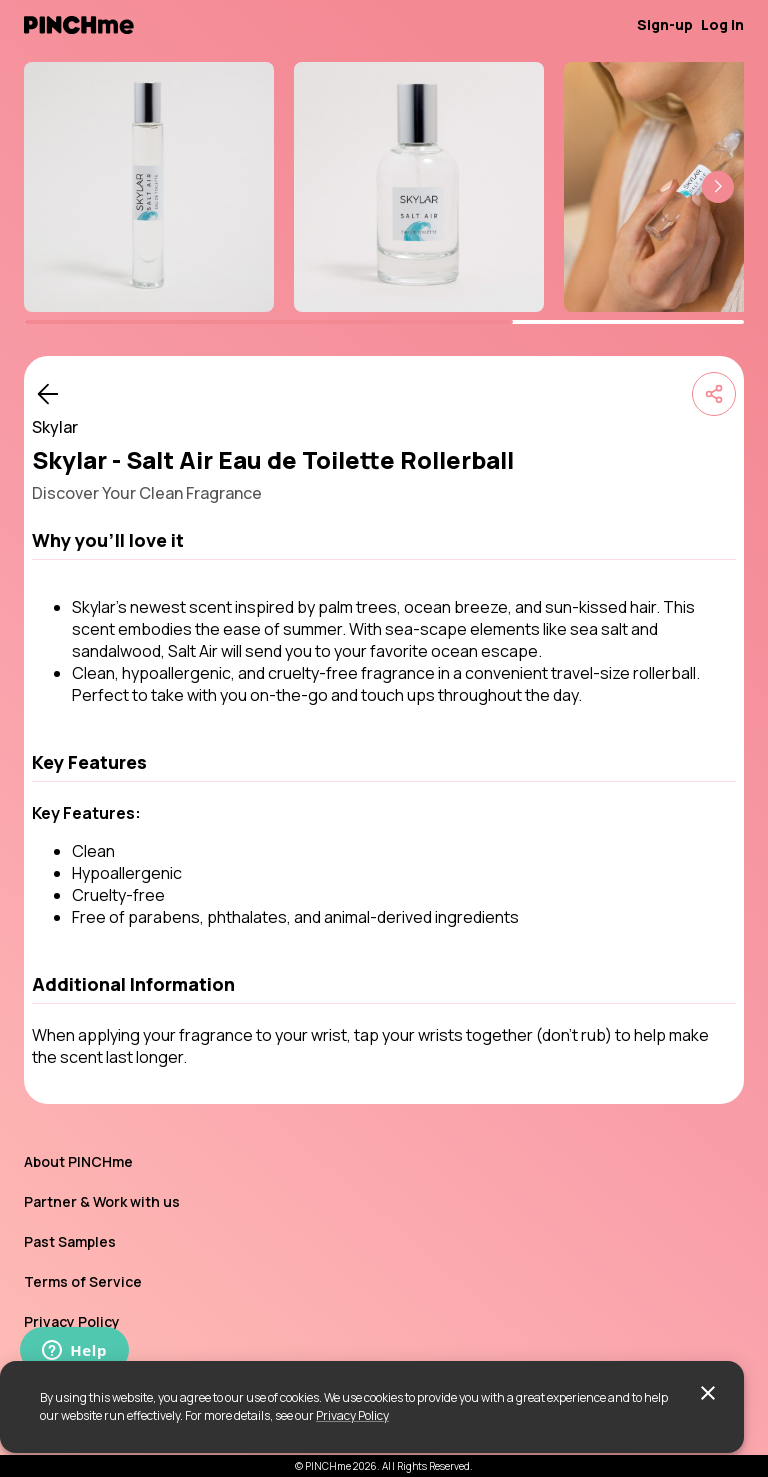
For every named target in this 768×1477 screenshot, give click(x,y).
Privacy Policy (352, 1415)
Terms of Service (83, 1281)
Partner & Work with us (102, 1201)
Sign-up (665, 24)
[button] (718, 187)
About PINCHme (78, 1161)
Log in (722, 24)
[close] (708, 1393)
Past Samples (70, 1241)
